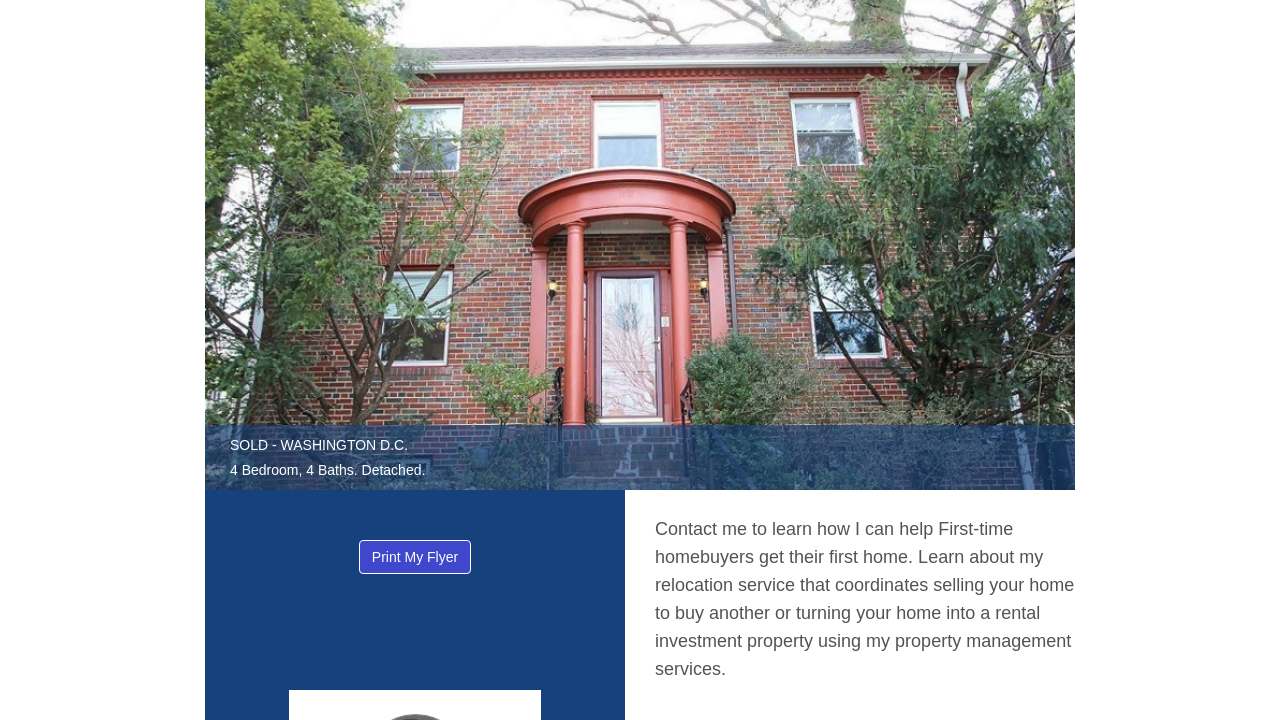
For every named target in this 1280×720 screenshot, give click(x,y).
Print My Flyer (415, 557)
